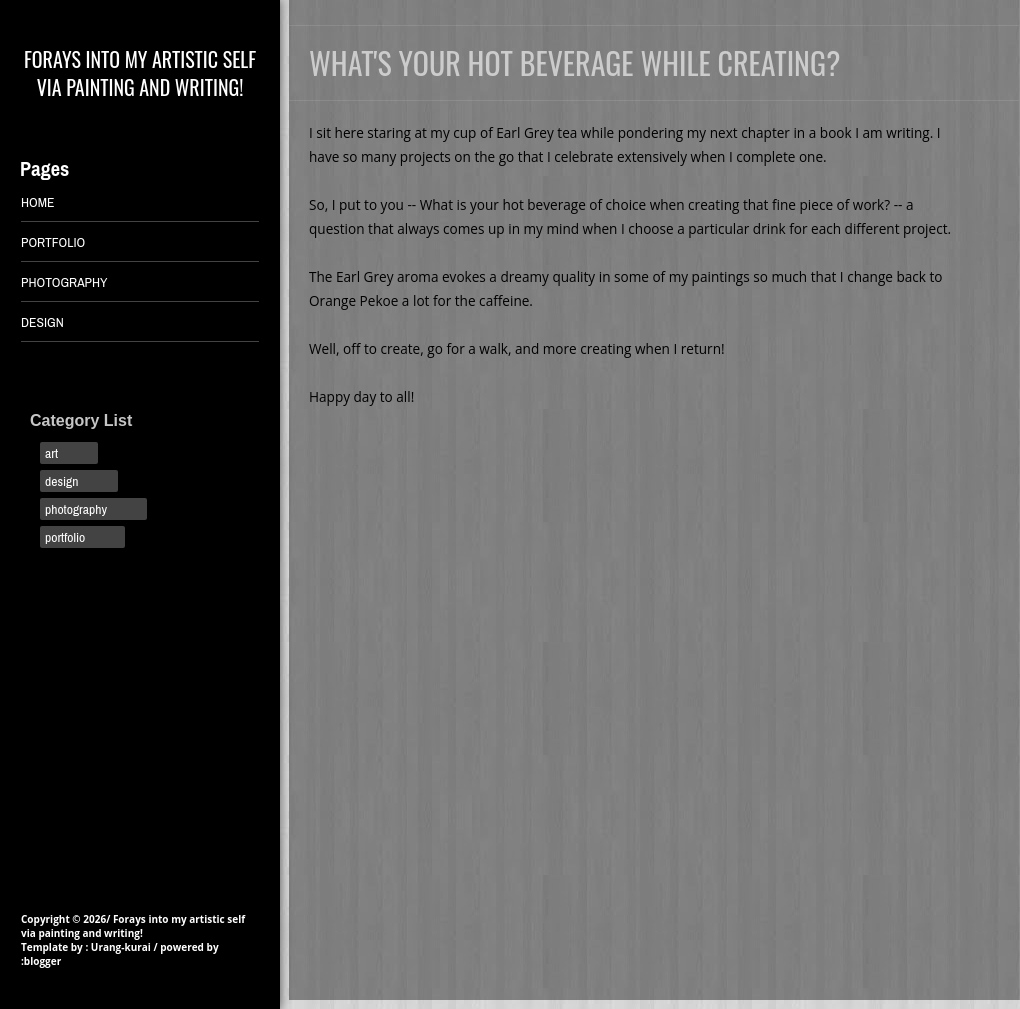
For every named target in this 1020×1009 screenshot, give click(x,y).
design (61, 481)
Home (37, 202)
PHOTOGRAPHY (64, 282)
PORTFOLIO (53, 242)
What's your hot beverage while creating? (574, 62)
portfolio (65, 537)
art (51, 453)
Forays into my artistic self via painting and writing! (140, 73)
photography (76, 509)
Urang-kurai (121, 947)
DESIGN (42, 322)
